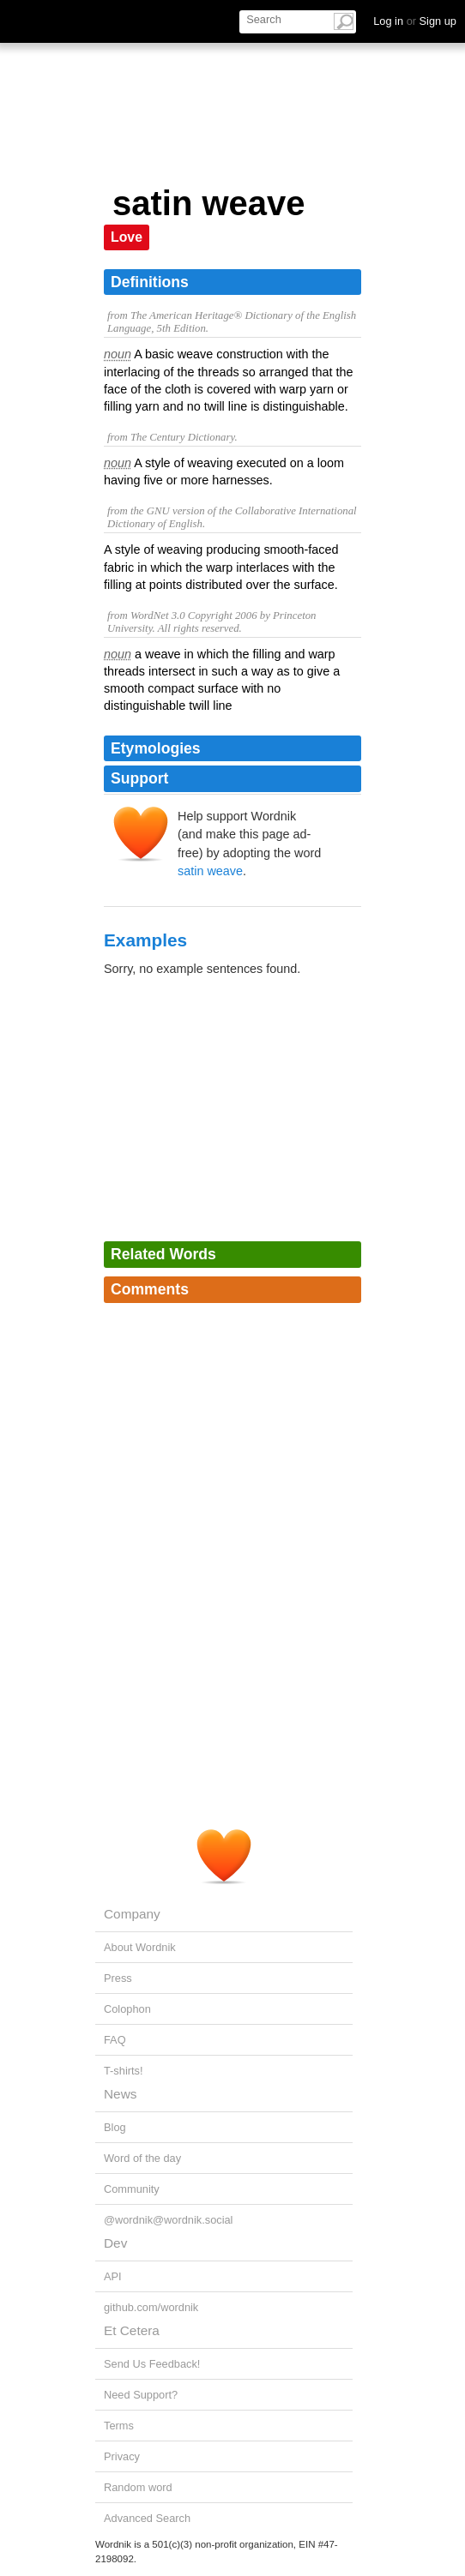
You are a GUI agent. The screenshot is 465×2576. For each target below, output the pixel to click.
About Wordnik (140, 1947)
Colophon (127, 2009)
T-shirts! (123, 2070)
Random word (138, 2487)
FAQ (115, 2039)
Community (132, 2189)
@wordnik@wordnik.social (168, 2219)
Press (118, 1978)
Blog (115, 2127)
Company (132, 1913)
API (113, 2276)
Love (126, 237)
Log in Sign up (414, 21)
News (120, 2094)
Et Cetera (132, 2330)
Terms (119, 2425)
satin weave (210, 871)
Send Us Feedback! (152, 2363)
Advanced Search (147, 2518)
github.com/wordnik (151, 2307)
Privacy (122, 2456)
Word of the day (142, 2158)
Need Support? (141, 2394)
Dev (115, 2243)
